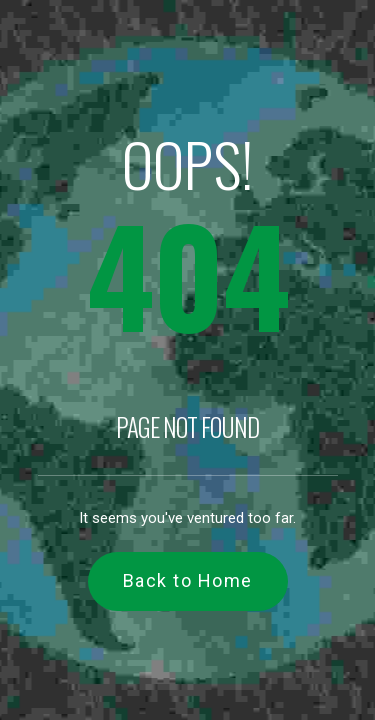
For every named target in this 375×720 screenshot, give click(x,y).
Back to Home (188, 580)
